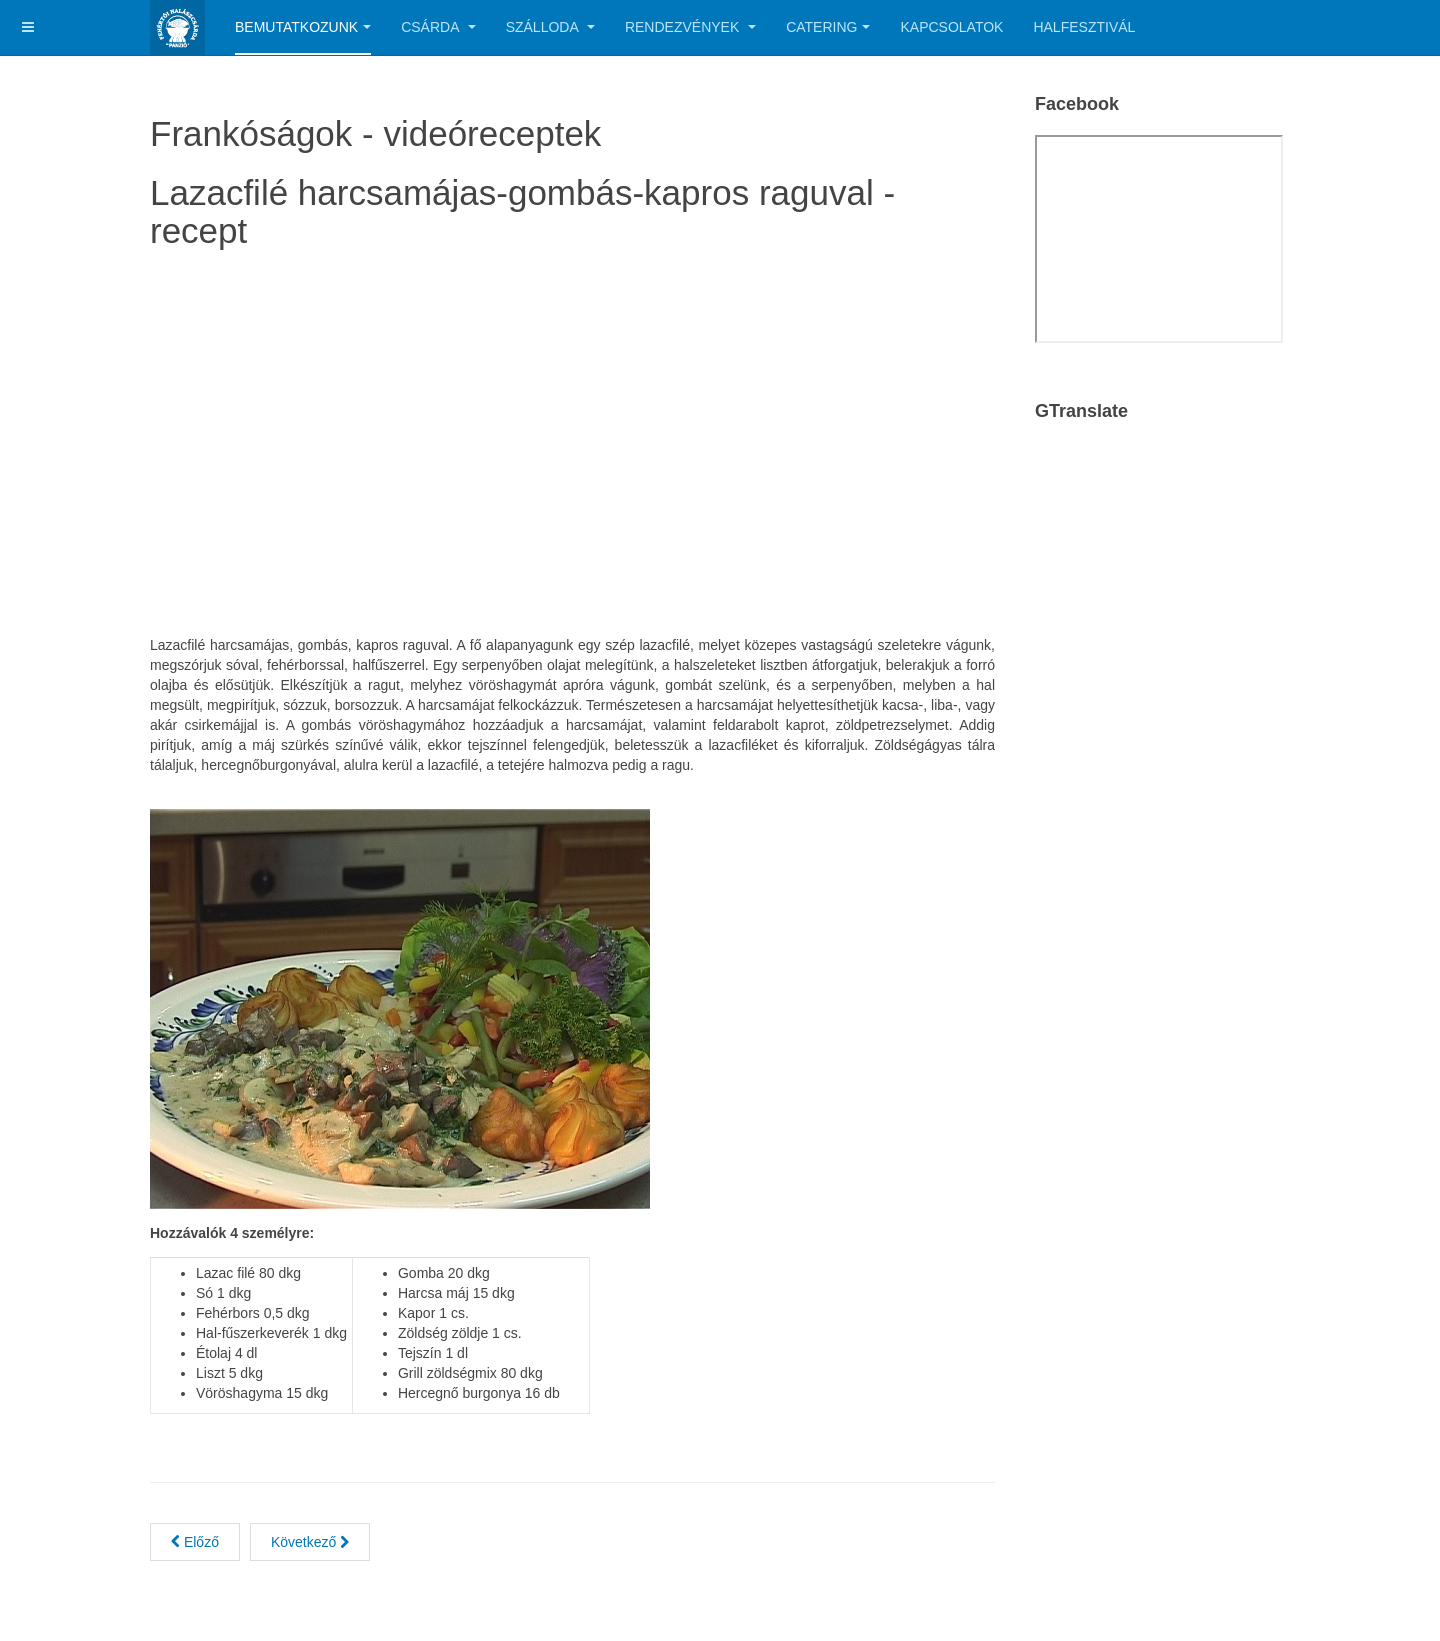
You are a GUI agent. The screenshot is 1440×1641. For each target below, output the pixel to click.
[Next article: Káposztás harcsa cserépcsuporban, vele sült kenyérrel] (310, 1542)
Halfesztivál (1084, 27)
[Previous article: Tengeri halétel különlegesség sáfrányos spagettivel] (195, 1542)
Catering (828, 27)
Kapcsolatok (951, 27)
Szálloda (550, 27)
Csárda (438, 27)
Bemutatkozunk (303, 27)
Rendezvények (690, 27)
